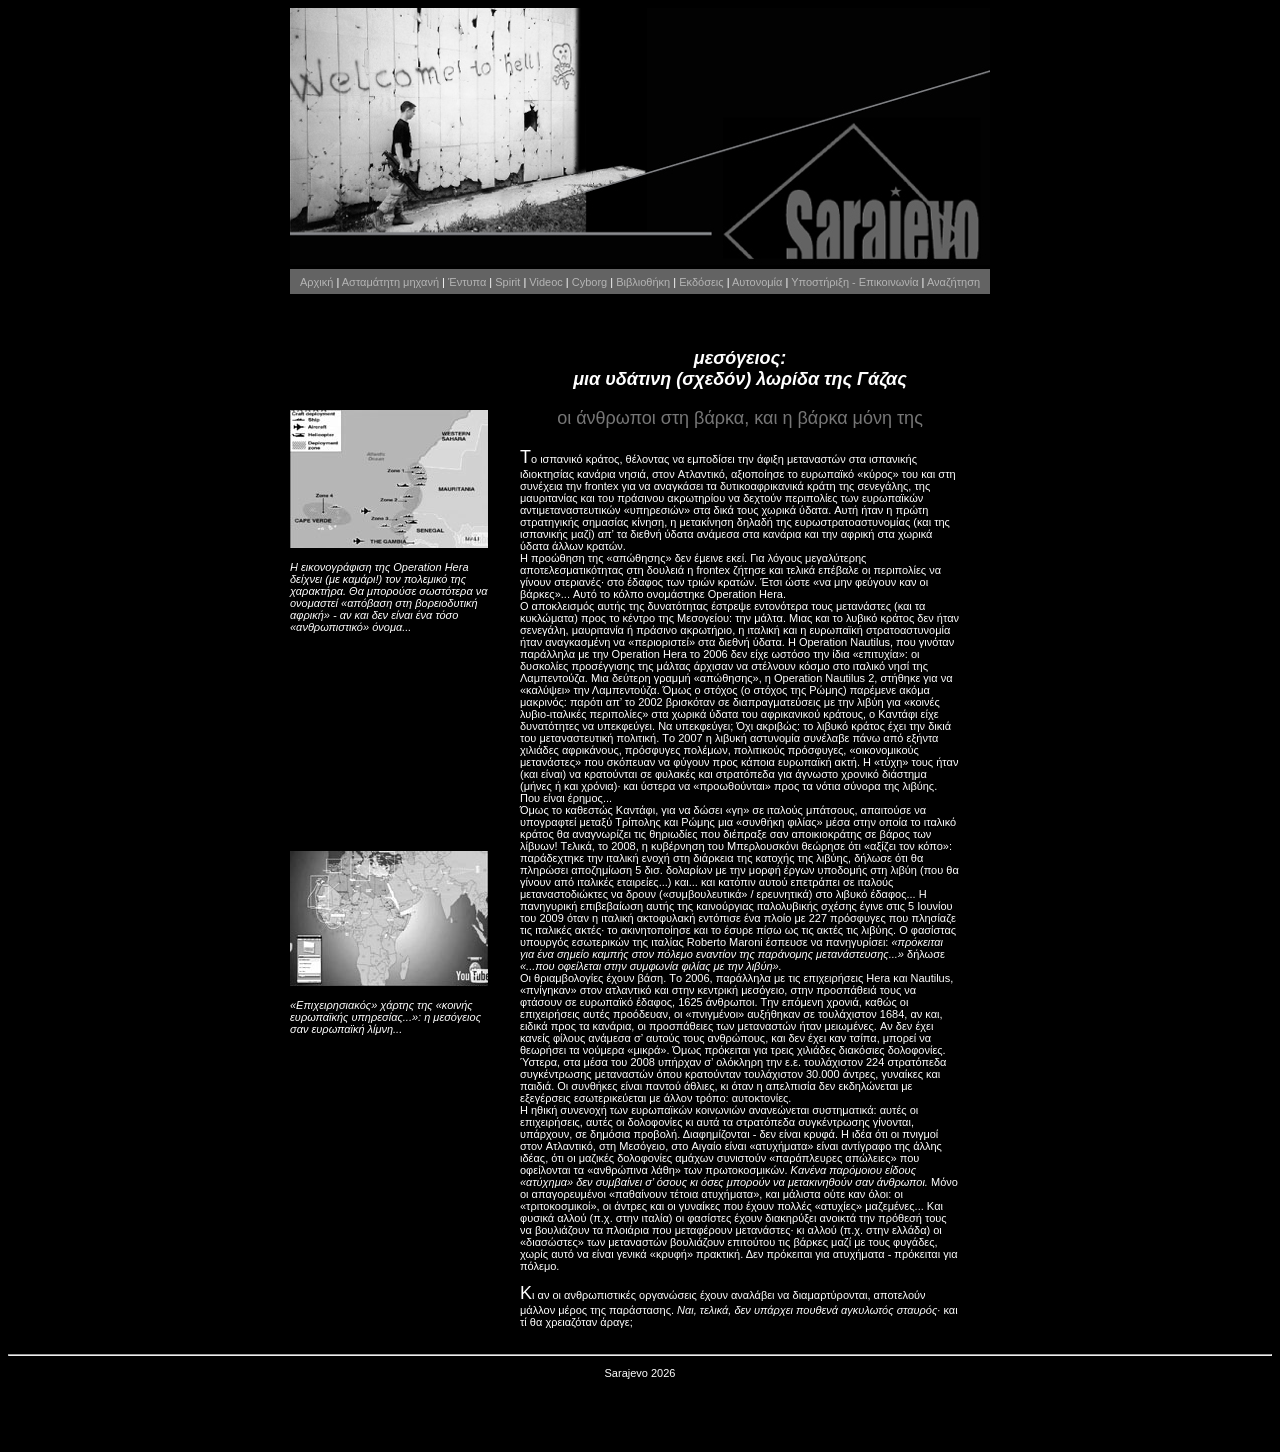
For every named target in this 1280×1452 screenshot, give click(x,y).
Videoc (545, 282)
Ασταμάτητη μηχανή (390, 282)
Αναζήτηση (953, 282)
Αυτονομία (757, 282)
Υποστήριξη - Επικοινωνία (854, 282)
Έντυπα (467, 282)
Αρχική (316, 282)
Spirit (507, 282)
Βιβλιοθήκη (643, 282)
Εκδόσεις (701, 282)
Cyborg (589, 282)
